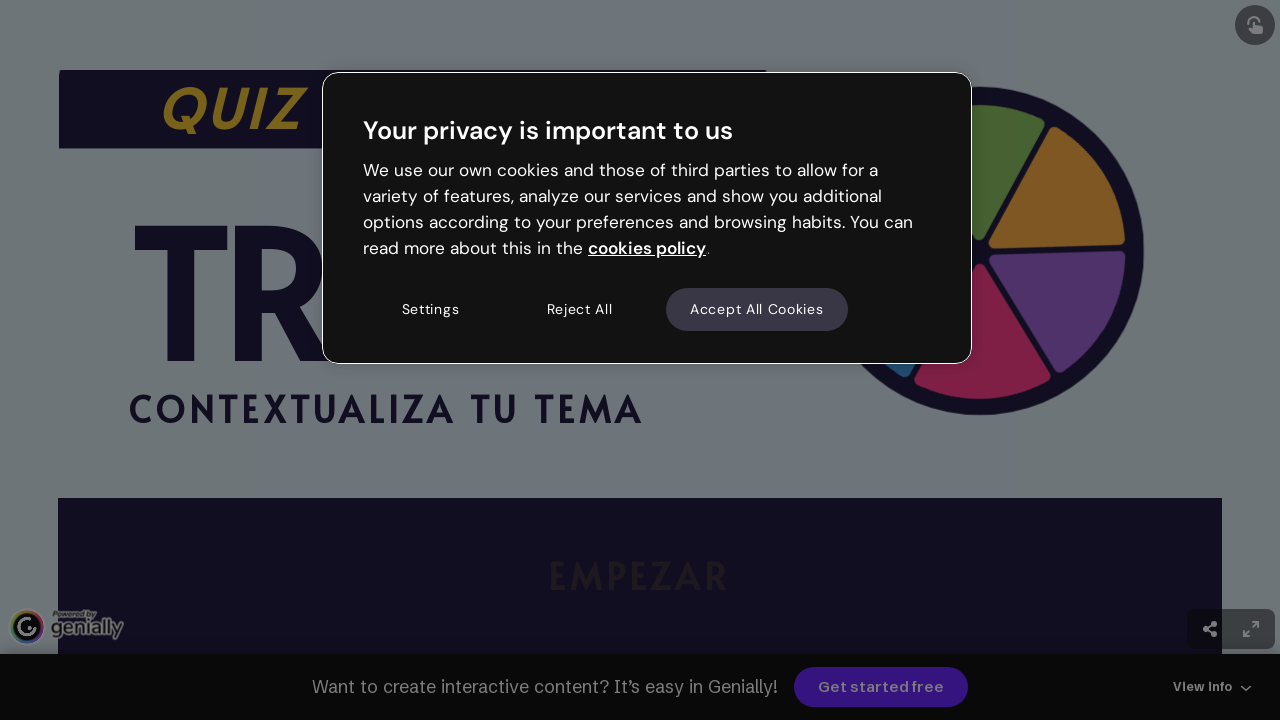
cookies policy (647, 248)
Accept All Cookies (757, 309)
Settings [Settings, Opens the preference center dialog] (431, 309)
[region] (647, 218)
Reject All (580, 309)
